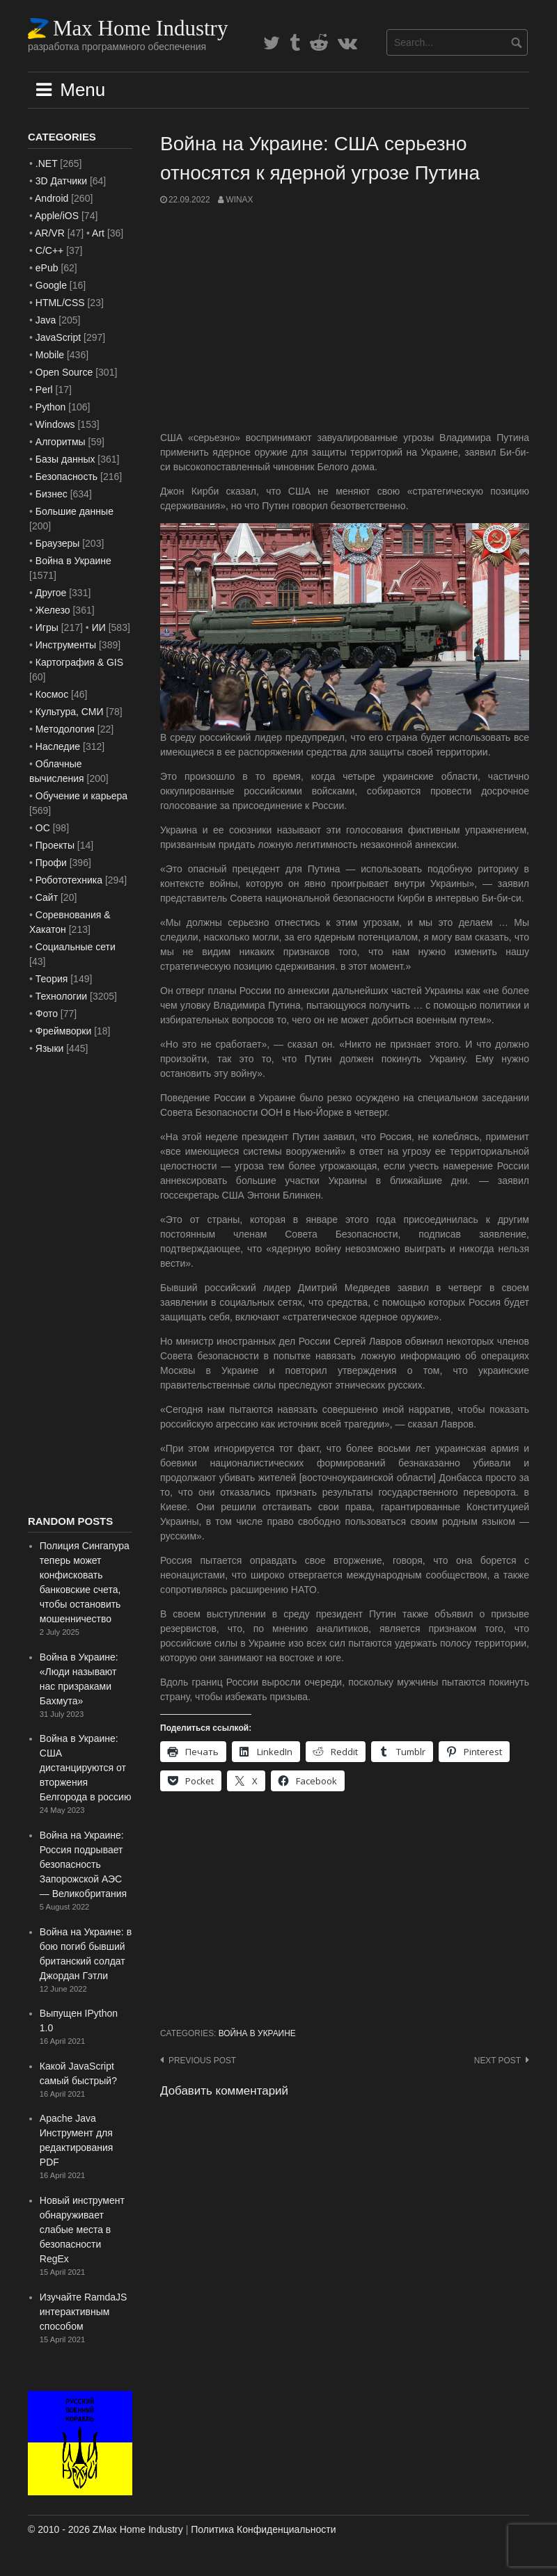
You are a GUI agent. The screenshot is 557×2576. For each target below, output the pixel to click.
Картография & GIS (79, 662)
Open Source (64, 372)
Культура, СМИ (70, 711)
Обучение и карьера (81, 795)
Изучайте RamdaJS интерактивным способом (83, 2311)
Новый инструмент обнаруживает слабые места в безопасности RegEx (82, 2229)
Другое (51, 592)
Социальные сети (76, 946)
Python (51, 407)
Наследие (58, 746)
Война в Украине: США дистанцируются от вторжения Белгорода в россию (86, 1767)
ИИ (99, 627)
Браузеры (58, 543)
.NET (47, 163)
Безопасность (66, 476)
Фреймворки (63, 1031)
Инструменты (66, 644)
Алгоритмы (61, 441)
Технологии (61, 996)
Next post (497, 2060)
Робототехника (69, 880)
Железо (53, 610)
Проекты (55, 845)
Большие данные (74, 511)
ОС (43, 827)
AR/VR (50, 233)
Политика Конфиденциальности (263, 2529)
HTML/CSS (60, 302)
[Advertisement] (344, 318)
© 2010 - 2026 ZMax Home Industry (105, 2529)
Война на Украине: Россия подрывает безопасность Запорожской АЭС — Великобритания (83, 1864)
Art (98, 233)
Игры (47, 627)
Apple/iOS (57, 215)
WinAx (239, 200)
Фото (47, 1013)
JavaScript (58, 337)
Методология (65, 729)
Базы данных (65, 459)
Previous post (202, 2060)
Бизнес (52, 493)
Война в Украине (257, 2033)
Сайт (47, 897)
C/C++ (49, 250)
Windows (55, 424)
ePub (47, 267)
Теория (52, 978)
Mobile (50, 354)
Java (46, 320)
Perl (44, 389)
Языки (50, 1048)
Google (51, 285)
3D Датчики (61, 180)
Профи (51, 862)
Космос (52, 694)
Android (51, 198)
